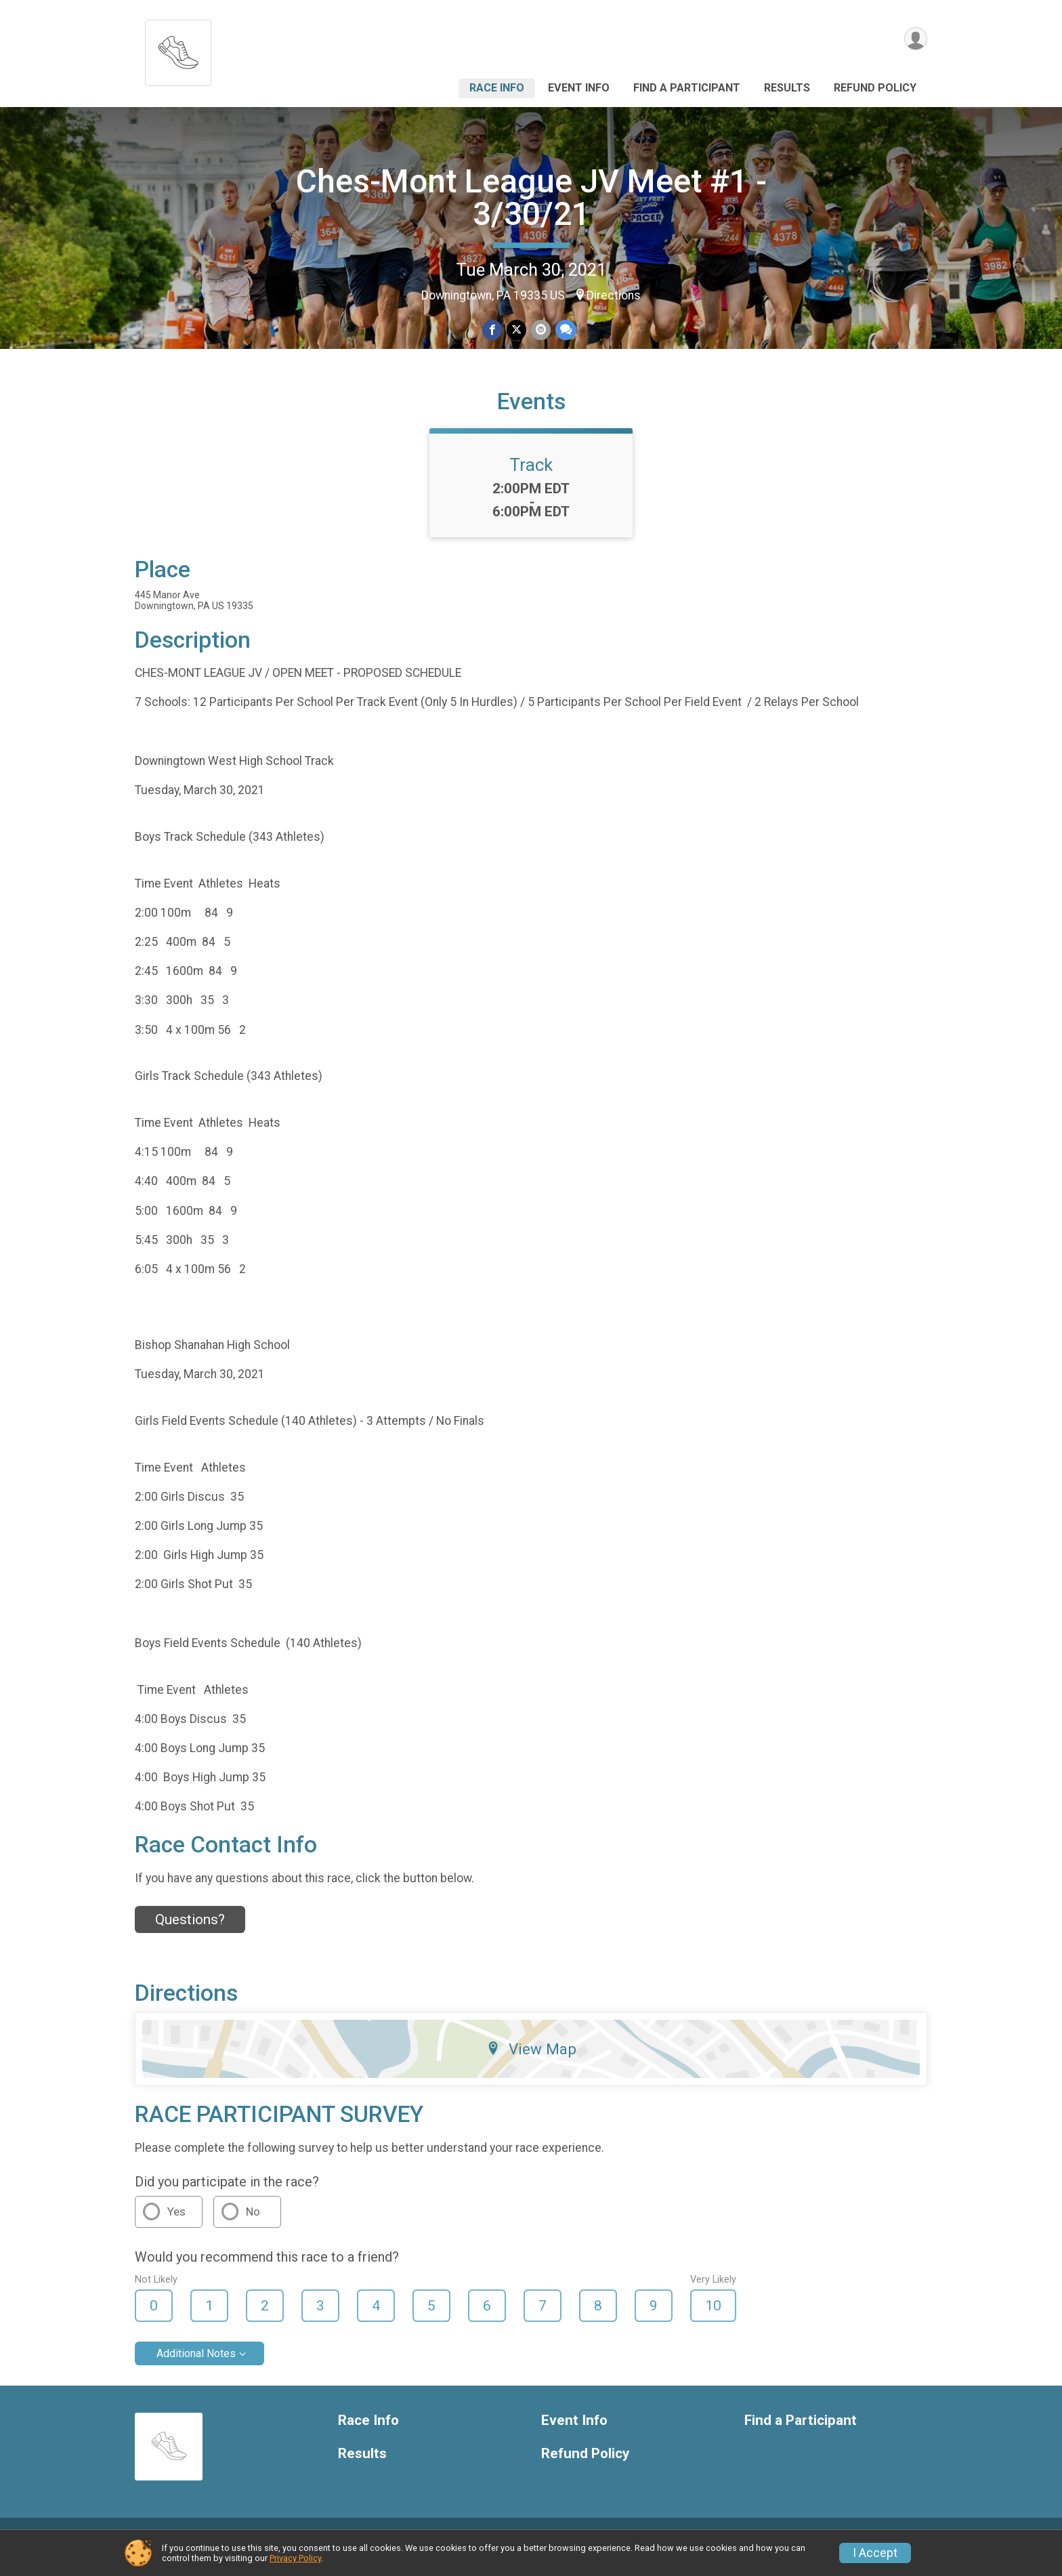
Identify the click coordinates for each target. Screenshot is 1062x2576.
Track (531, 480)
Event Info (579, 87)
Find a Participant (686, 87)
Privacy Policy (295, 2558)
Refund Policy (875, 87)
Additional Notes (196, 2369)
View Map (531, 2065)
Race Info (496, 87)
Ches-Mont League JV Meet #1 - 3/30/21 (531, 197)
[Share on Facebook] (493, 330)
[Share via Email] (540, 330)
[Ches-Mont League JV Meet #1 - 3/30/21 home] (178, 49)
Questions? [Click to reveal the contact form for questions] (190, 1935)
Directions (614, 295)
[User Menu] (914, 39)
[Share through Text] (564, 330)
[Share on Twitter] (516, 330)
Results (787, 87)
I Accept (875, 2553)
